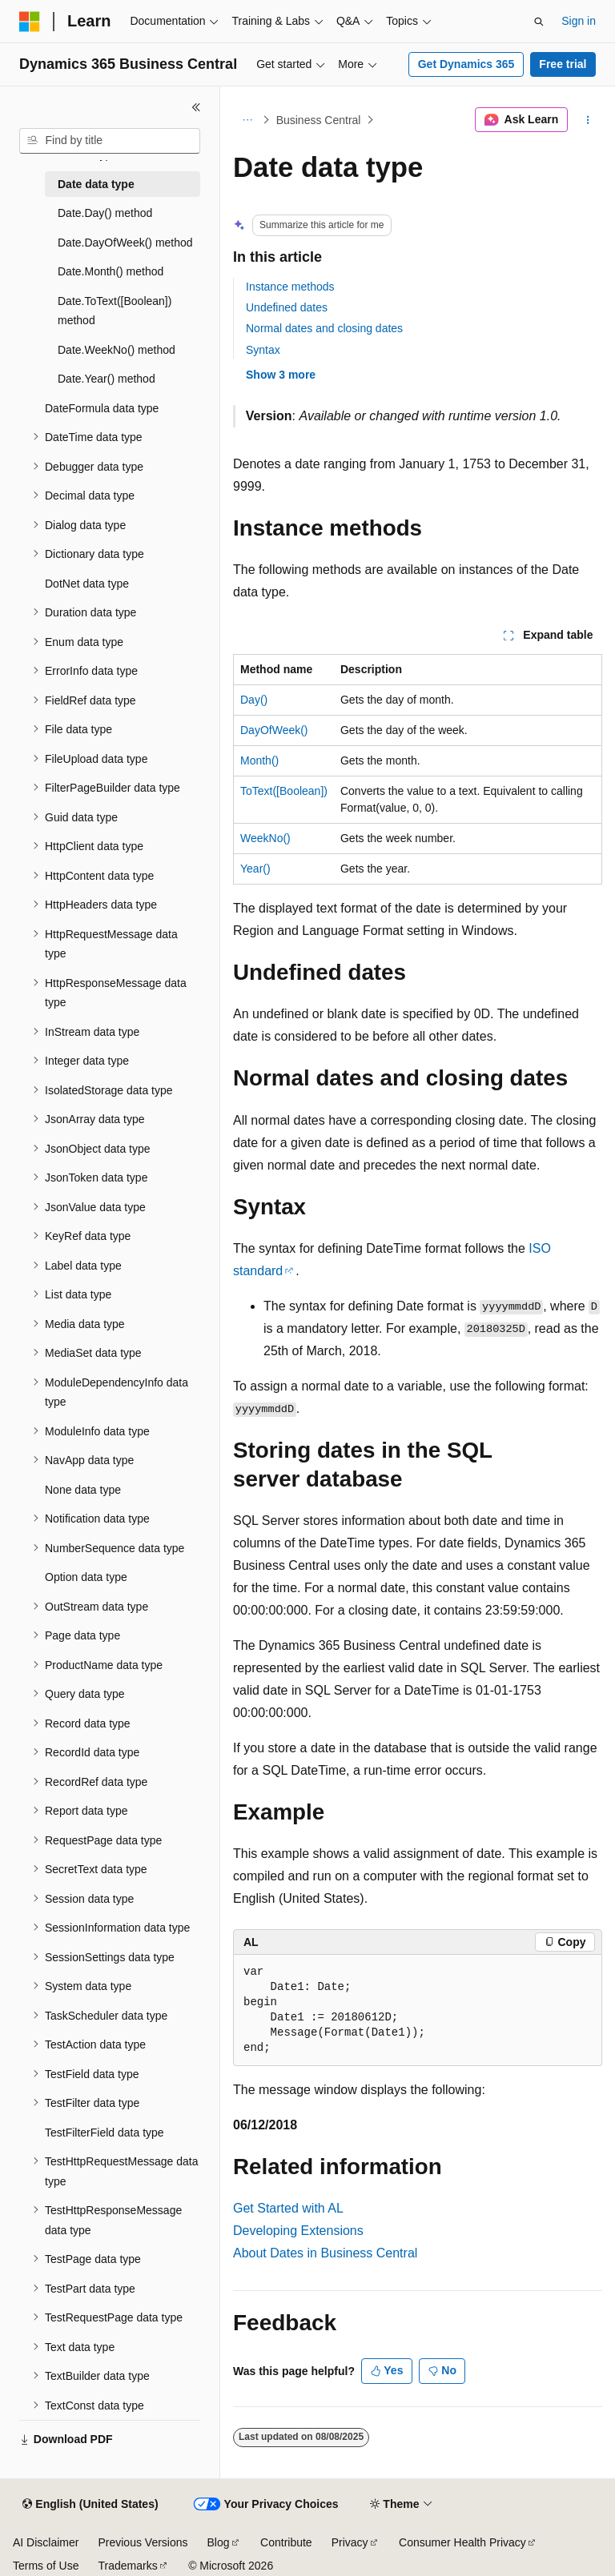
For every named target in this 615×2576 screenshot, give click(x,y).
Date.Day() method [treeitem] (105, 213)
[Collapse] (196, 107)
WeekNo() (265, 838)
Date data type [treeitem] (96, 184)
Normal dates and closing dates (324, 328)
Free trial (562, 64)
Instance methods (290, 286)
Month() (259, 760)
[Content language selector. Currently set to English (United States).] (90, 2505)
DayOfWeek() (274, 730)
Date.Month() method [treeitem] (110, 271)
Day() (253, 699)
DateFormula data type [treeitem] (102, 408)
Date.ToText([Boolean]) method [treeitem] (114, 311)
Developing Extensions (298, 2230)
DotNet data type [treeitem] (87, 583)
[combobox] (109, 141)
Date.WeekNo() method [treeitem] (116, 349)
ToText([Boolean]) (284, 790)
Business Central (318, 120)
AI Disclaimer (45, 2542)
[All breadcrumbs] (247, 120)
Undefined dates (287, 307)
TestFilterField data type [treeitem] (104, 2132)
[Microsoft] (29, 21)
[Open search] (539, 21)
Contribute (286, 2542)
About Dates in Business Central (325, 2253)
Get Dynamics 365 (466, 64)
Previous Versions (142, 2542)
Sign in (578, 20)
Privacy (350, 2542)
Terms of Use (45, 2565)
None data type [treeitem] (83, 1489)
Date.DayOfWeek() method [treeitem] (125, 242)
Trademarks (127, 2565)
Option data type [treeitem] (86, 1577)
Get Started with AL (288, 2208)
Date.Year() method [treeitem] (106, 378)
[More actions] (588, 120)
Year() (255, 868)
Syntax (263, 349)
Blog (218, 2542)
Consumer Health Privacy (462, 2542)
